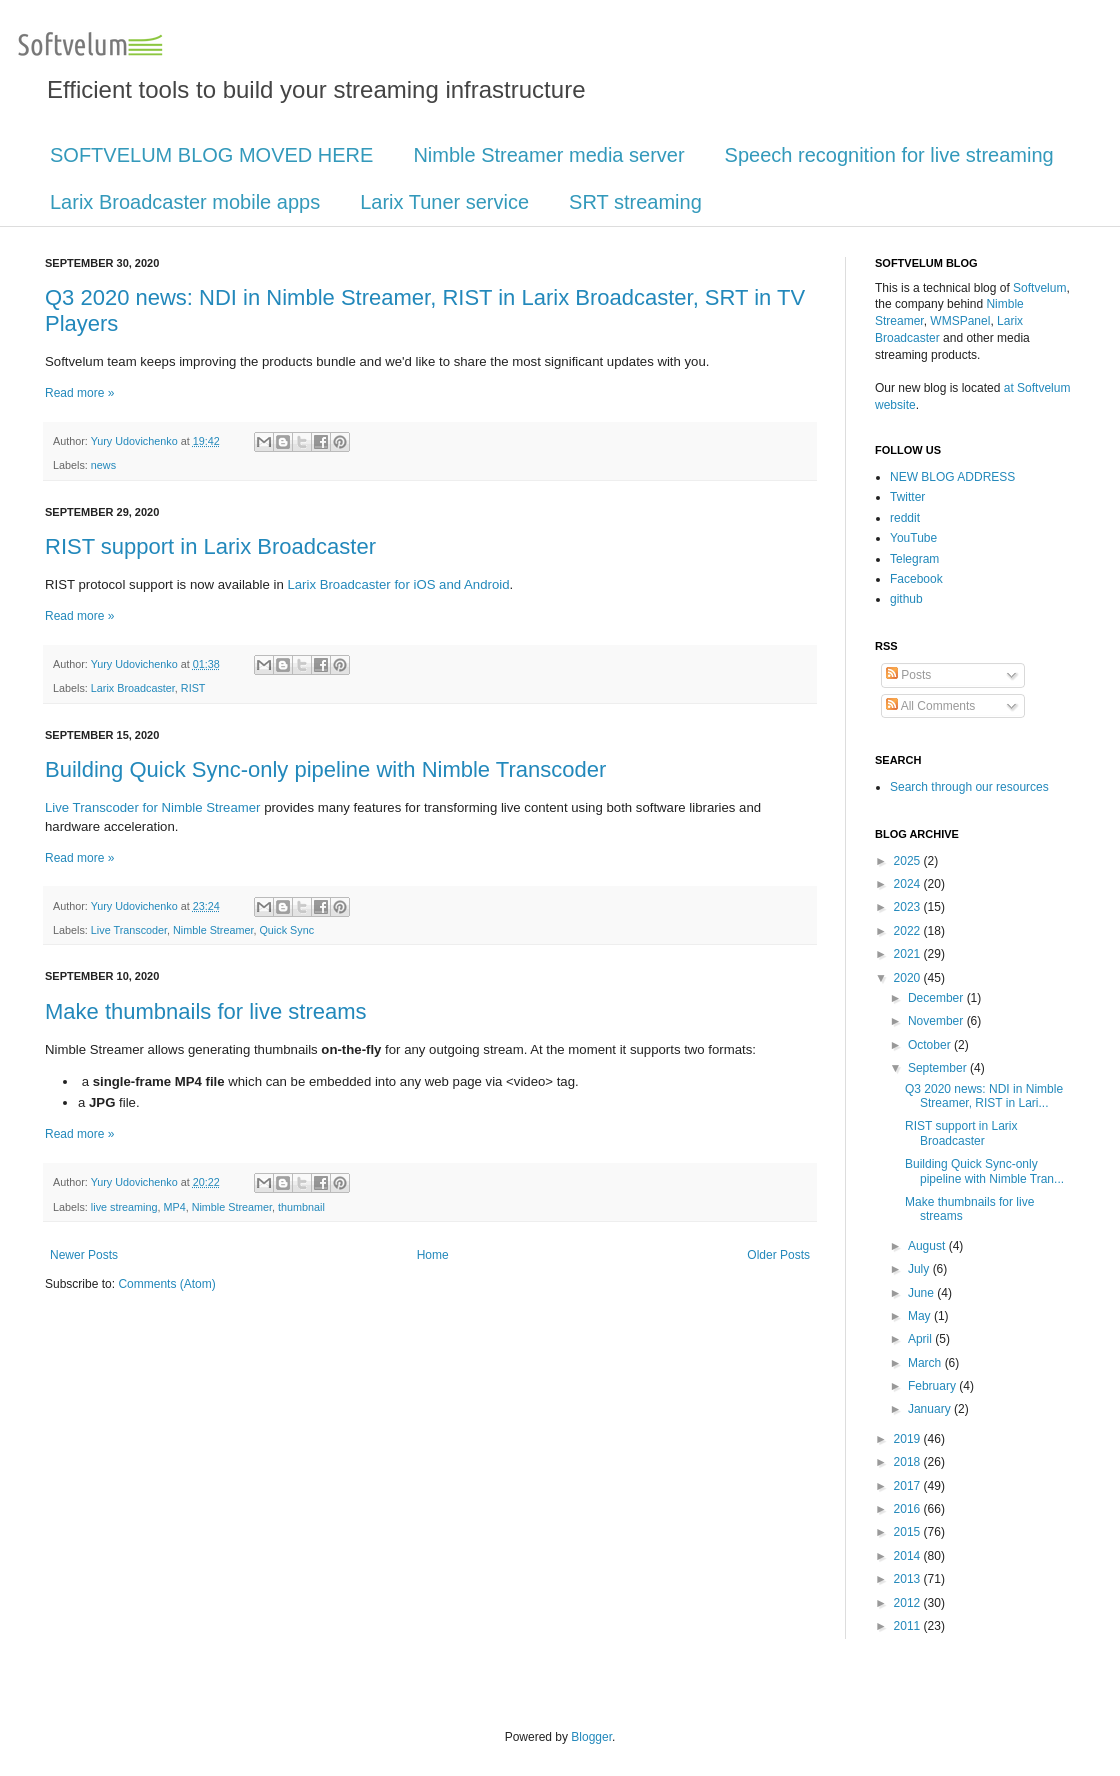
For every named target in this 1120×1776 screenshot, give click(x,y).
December (937, 998)
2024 (909, 884)
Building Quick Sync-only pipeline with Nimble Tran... (984, 1171)
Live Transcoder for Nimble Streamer (152, 807)
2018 (909, 1462)
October (931, 1045)
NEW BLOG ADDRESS (952, 477)
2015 (909, 1532)
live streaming (124, 1207)
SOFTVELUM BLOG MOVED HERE (211, 155)
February (933, 1386)
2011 (909, 1626)
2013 (909, 1579)
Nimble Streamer (213, 930)
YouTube (913, 538)
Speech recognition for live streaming (889, 155)
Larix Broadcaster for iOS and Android (398, 584)
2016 (909, 1509)
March (926, 1363)
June (922, 1293)
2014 (909, 1556)
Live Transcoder (129, 930)
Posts (908, 675)
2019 (909, 1439)
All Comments (930, 706)
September (939, 1068)
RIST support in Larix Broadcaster (210, 546)
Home (433, 1255)
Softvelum (1039, 288)
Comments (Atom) (166, 1284)
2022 (909, 931)
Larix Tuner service (444, 202)
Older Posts (778, 1255)
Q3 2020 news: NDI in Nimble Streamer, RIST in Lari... (984, 1096)
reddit (905, 518)
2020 (909, 978)
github (906, 599)
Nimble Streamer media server (548, 155)
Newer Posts (84, 1255)
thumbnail (301, 1207)
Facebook (916, 579)
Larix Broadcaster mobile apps (185, 202)
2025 (909, 861)
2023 (909, 907)
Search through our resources (969, 787)
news (103, 465)
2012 (909, 1603)
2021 (909, 954)
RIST (193, 688)
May (921, 1316)
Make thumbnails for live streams (206, 1011)
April (921, 1339)
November (937, 1021)
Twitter (907, 497)
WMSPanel (960, 321)
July (920, 1269)
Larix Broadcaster (133, 688)
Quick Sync (286, 930)
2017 (909, 1486)
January (931, 1409)
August (928, 1246)
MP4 (174, 1207)
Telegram (914, 559)
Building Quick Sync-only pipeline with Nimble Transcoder (325, 769)
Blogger (591, 1737)
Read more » (79, 393)
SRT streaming (635, 202)
